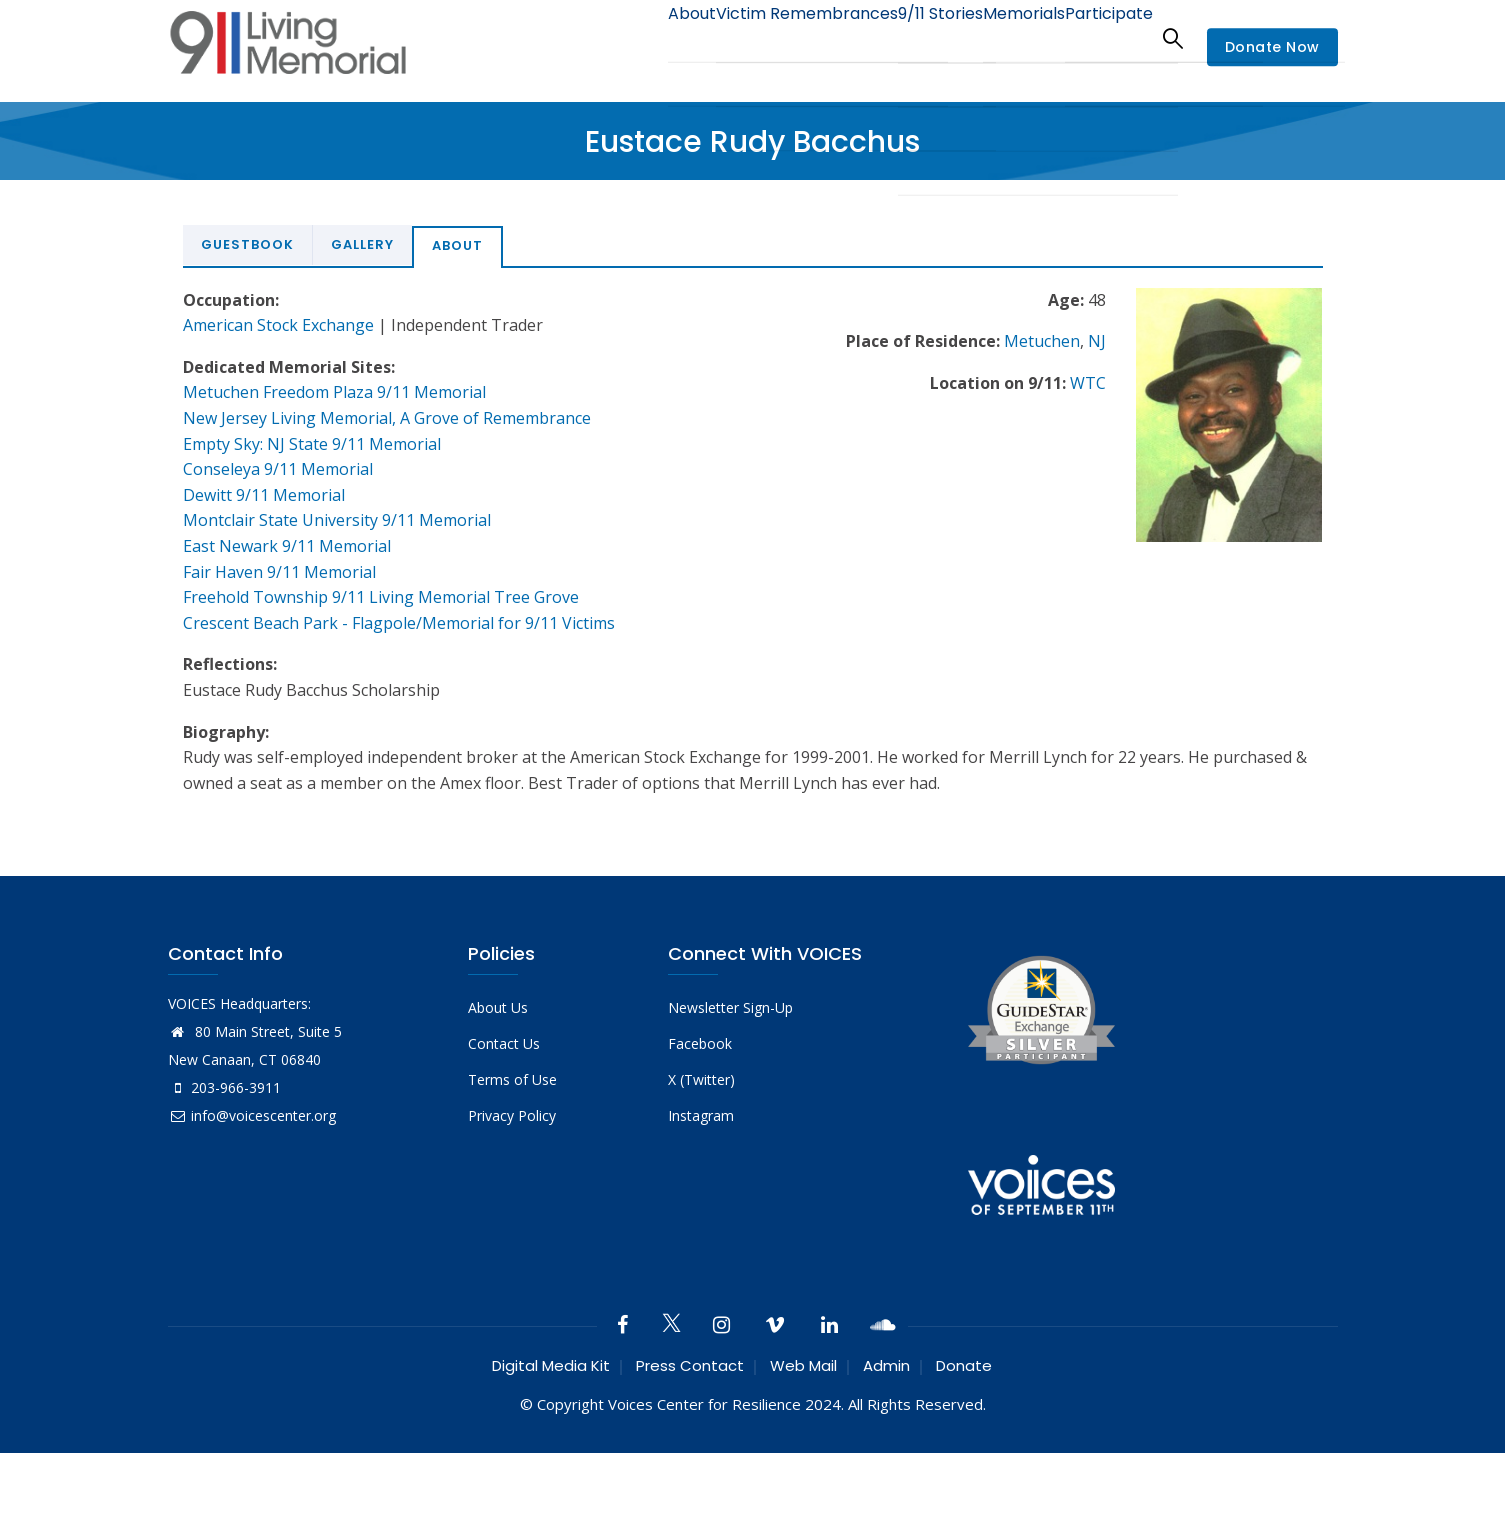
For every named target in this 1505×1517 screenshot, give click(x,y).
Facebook (700, 1043)
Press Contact (690, 1365)
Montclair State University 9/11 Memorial (337, 520)
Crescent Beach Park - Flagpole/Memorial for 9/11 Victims (399, 623)
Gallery (362, 244)
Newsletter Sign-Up (730, 1007)
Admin (886, 1365)
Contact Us (504, 1043)
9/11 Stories (903, 37)
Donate (964, 1365)
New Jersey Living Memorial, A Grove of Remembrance (387, 418)
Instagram (701, 1115)
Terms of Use (512, 1079)
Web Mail (803, 1365)
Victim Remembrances (756, 37)
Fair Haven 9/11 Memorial (279, 572)
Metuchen (1042, 341)
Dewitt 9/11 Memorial (264, 495)
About (628, 37)
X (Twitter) (701, 1079)
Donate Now (1272, 48)
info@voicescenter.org (252, 1115)
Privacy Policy (512, 1115)
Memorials (1002, 37)
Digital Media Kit (551, 1365)
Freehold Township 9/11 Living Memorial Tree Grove (381, 597)
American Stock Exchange (278, 325)
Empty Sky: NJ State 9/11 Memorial (312, 444)
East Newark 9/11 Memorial (287, 546)
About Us (498, 1007)
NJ (1097, 341)
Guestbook (247, 244)
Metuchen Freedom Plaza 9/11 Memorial (334, 392)
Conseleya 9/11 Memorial (278, 469)
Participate (1101, 37)
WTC (1088, 383)
